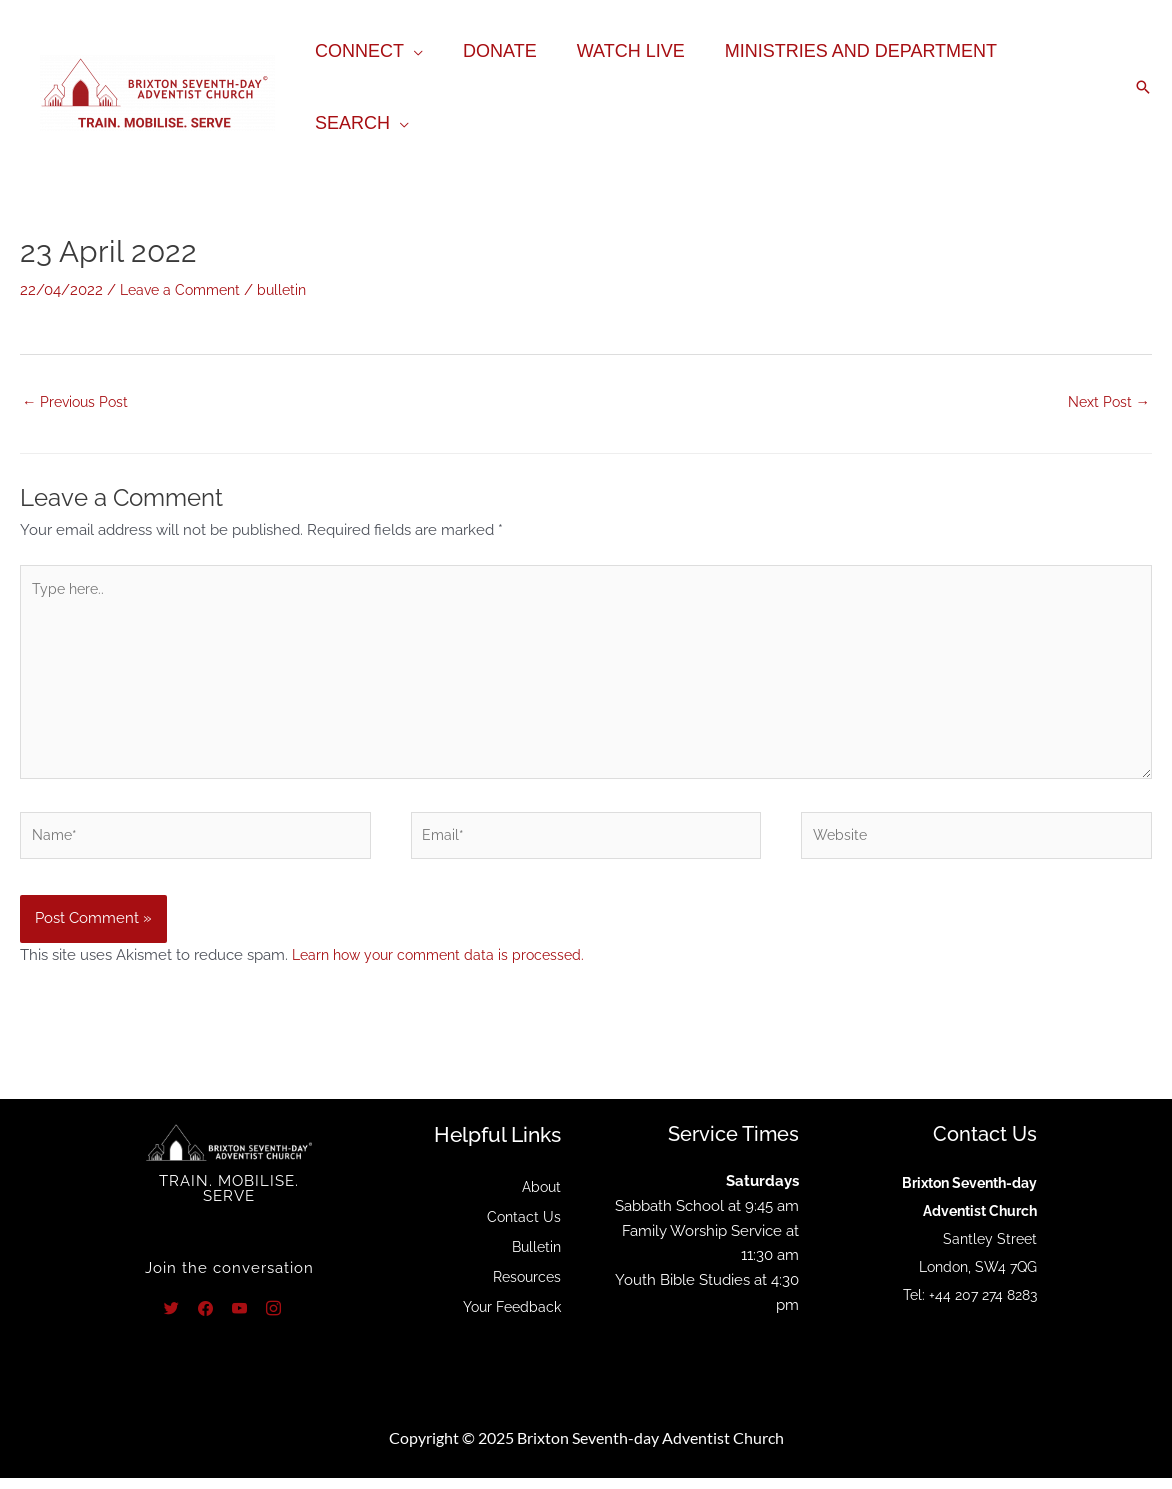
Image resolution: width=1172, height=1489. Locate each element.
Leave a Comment (184, 290)
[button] (1143, 87)
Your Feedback (508, 1318)
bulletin (292, 290)
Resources (524, 1288)
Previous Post (78, 402)
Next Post (1106, 402)
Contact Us (523, 1228)
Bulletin (534, 1258)
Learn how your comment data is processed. (446, 966)
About (540, 1198)
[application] (411, 51)
